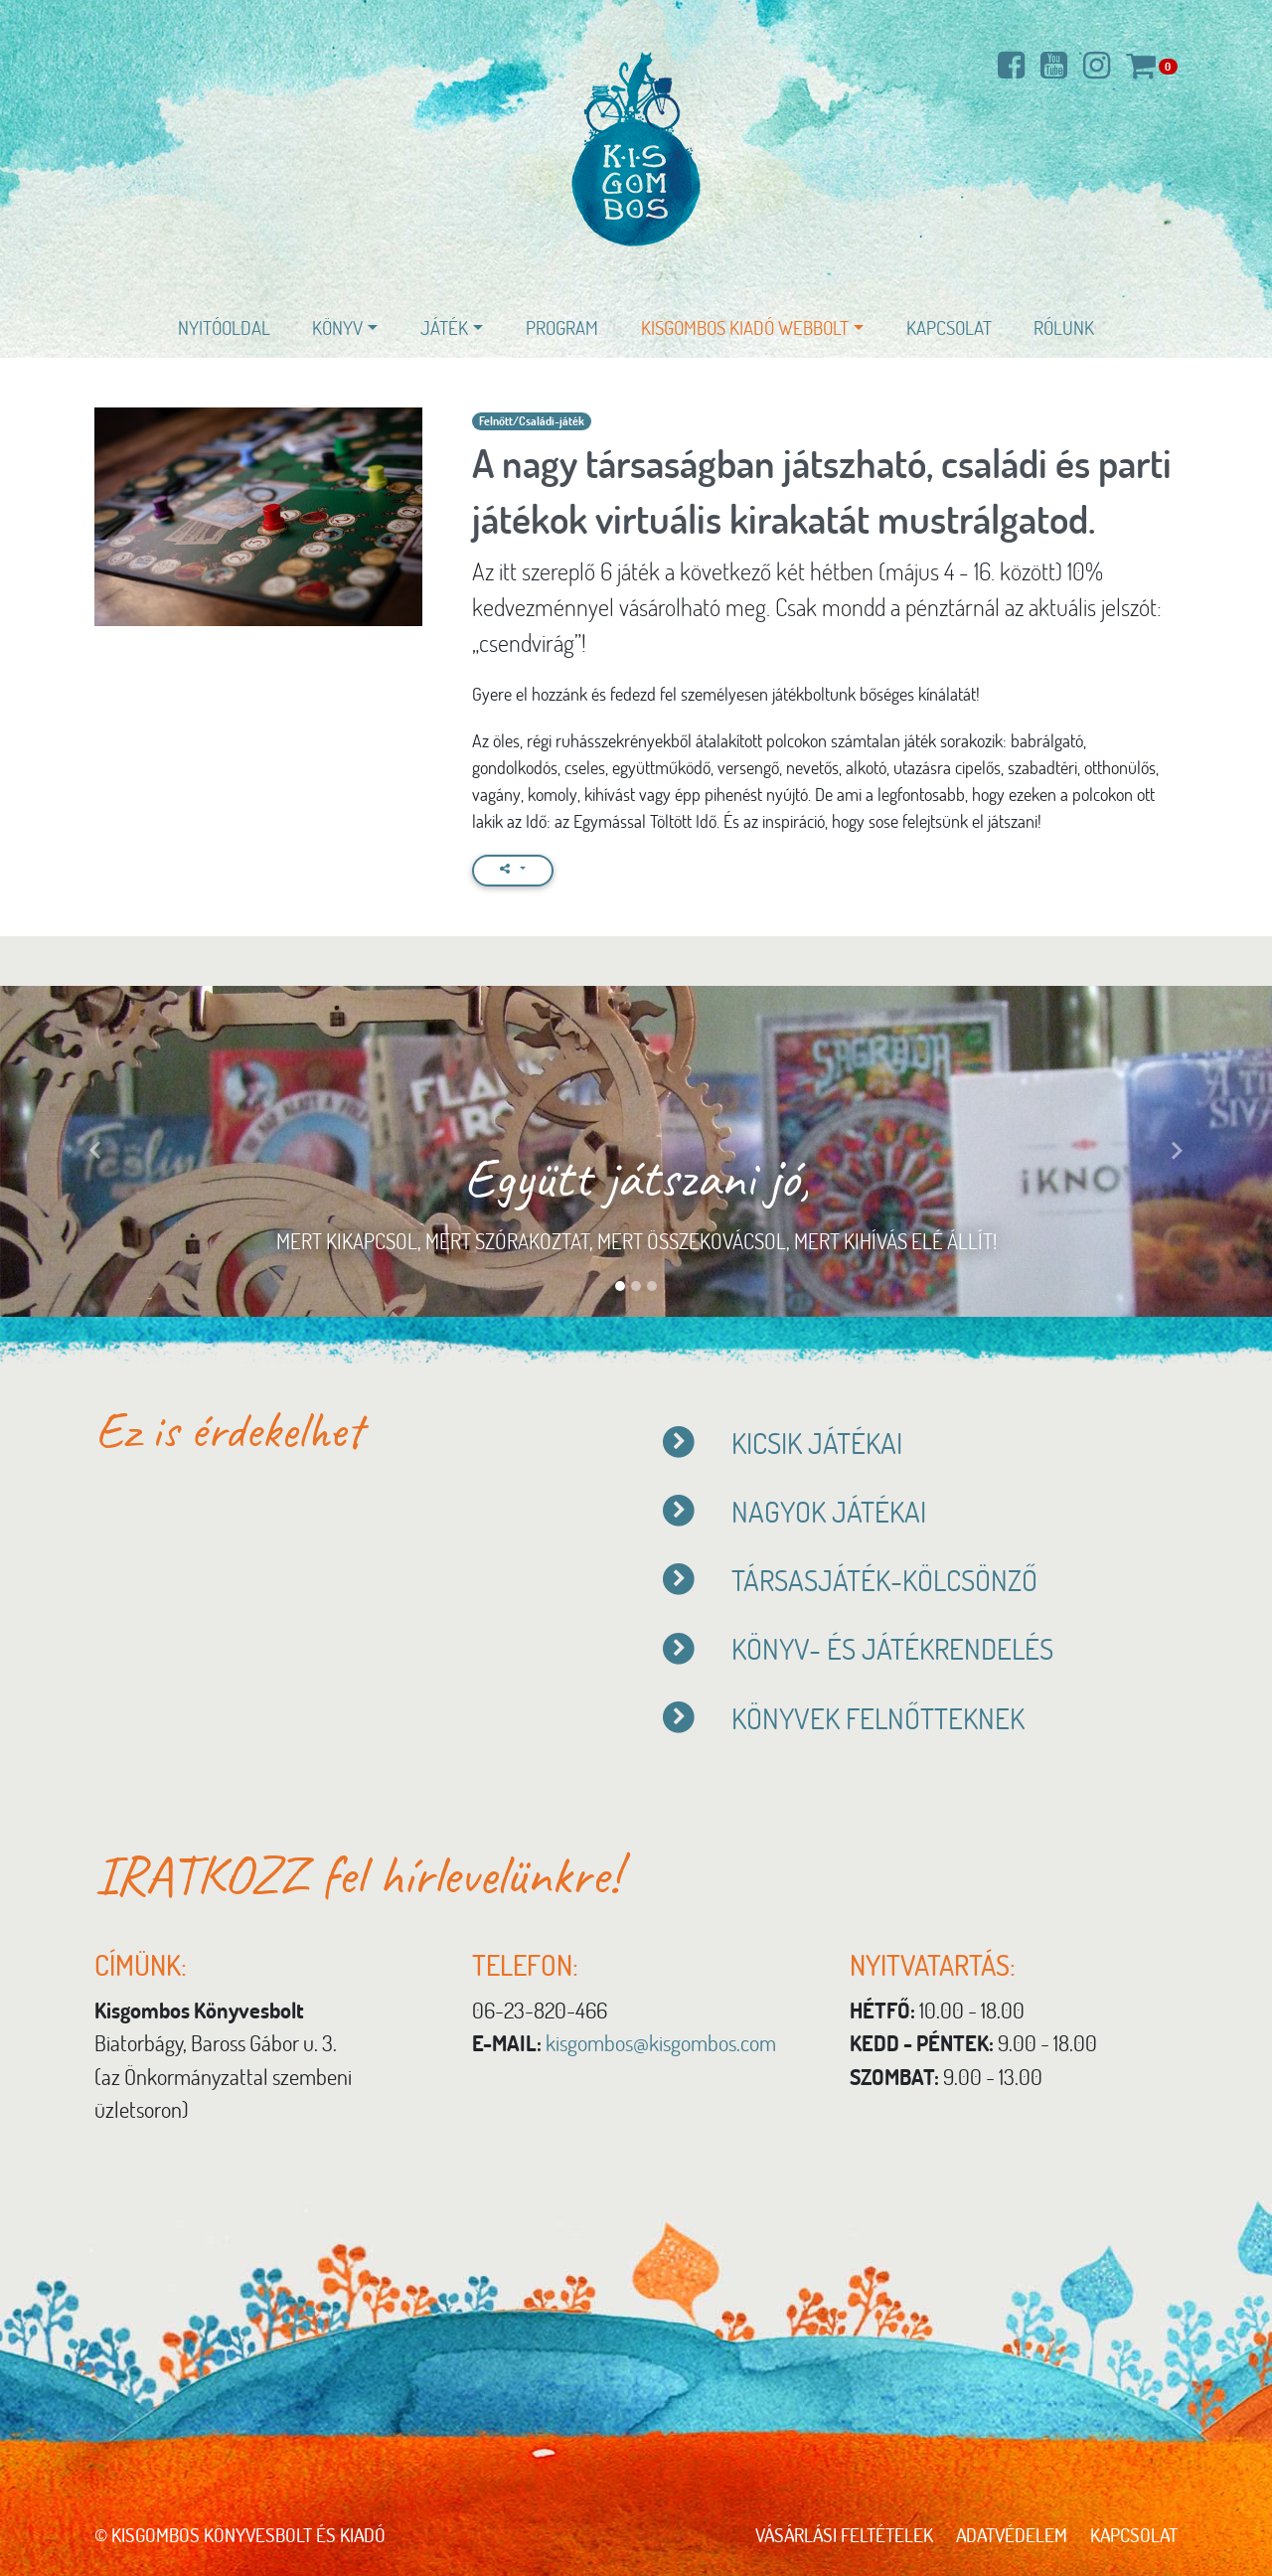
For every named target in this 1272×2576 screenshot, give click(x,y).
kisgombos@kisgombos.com (661, 2042)
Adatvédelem (1011, 2534)
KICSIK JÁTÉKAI (781, 1442)
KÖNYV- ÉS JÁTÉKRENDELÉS (857, 1648)
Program (562, 327)
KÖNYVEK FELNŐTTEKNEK (846, 1717)
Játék (444, 327)
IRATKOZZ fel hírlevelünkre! (357, 1875)
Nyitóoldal (224, 327)
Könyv (337, 327)
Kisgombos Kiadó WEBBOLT (745, 327)
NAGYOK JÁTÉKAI (793, 1511)
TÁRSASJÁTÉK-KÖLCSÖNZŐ (849, 1579)
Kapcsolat (949, 327)
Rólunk (1064, 327)
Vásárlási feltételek (844, 2534)
